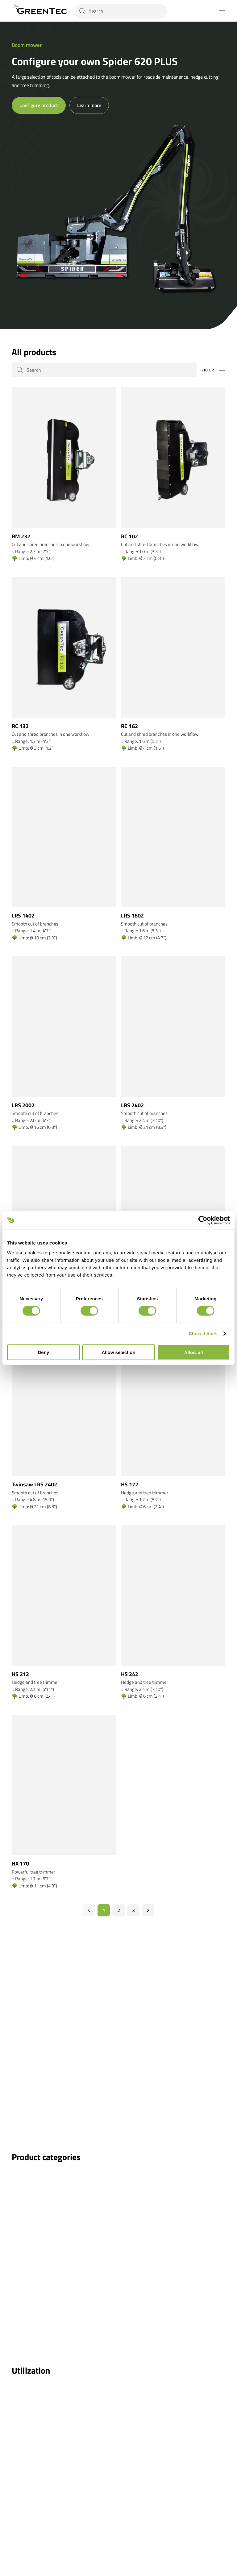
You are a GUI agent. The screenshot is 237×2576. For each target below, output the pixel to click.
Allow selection (118, 1352)
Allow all (193, 1352)
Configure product (38, 105)
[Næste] (148, 1910)
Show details (203, 1333)
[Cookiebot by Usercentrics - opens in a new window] (203, 1220)
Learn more (89, 105)
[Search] (120, 11)
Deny (43, 1352)
